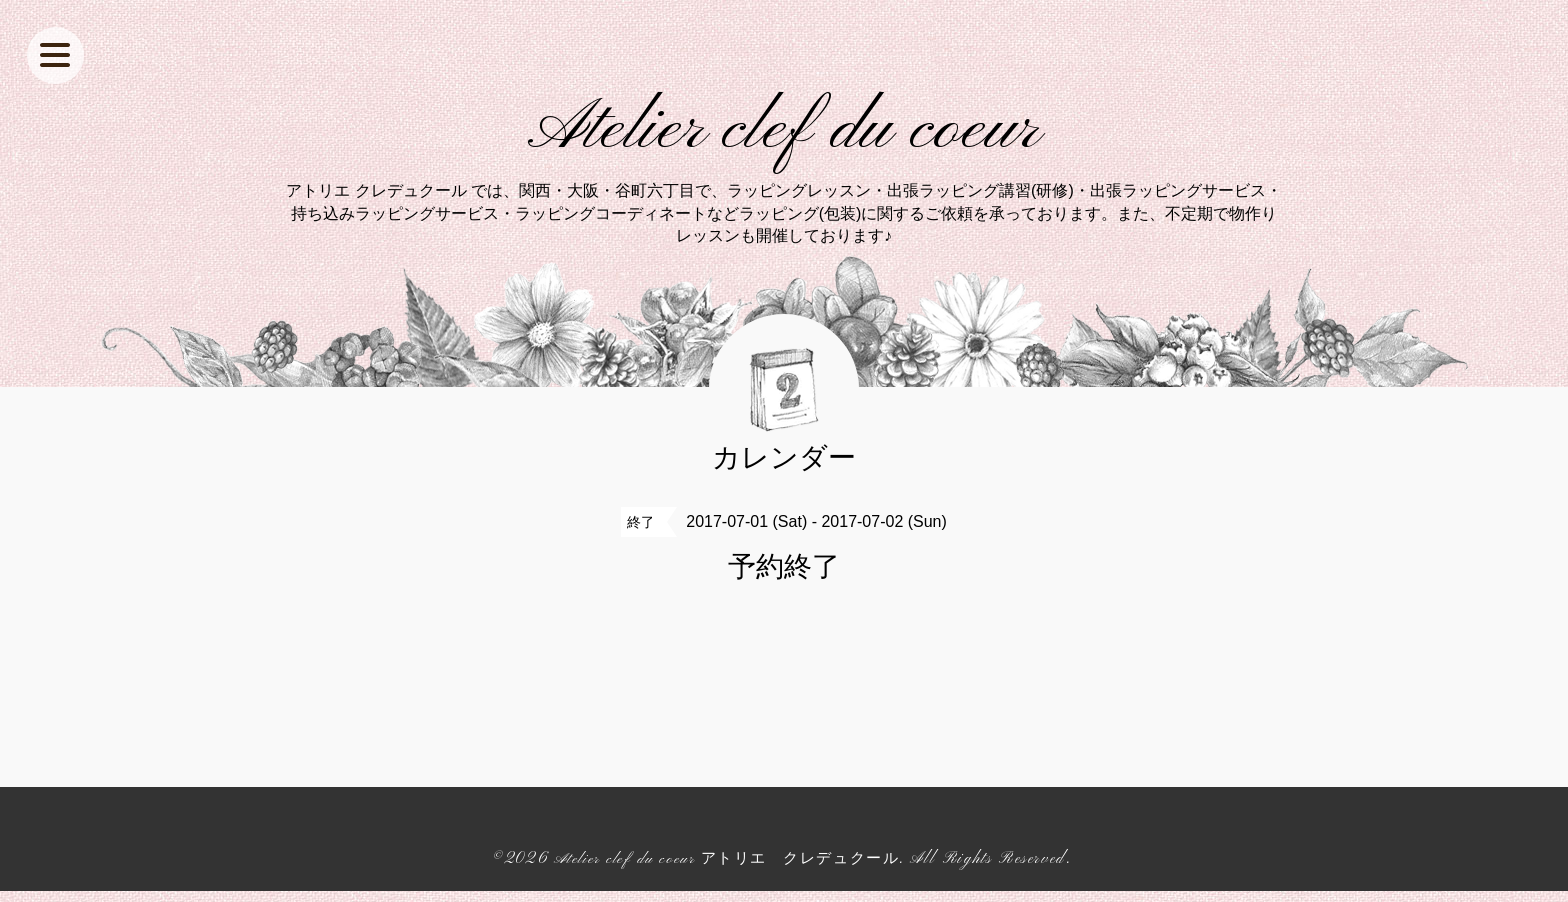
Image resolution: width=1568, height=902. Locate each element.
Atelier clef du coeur (784, 136)
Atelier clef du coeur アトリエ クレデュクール (726, 870)
